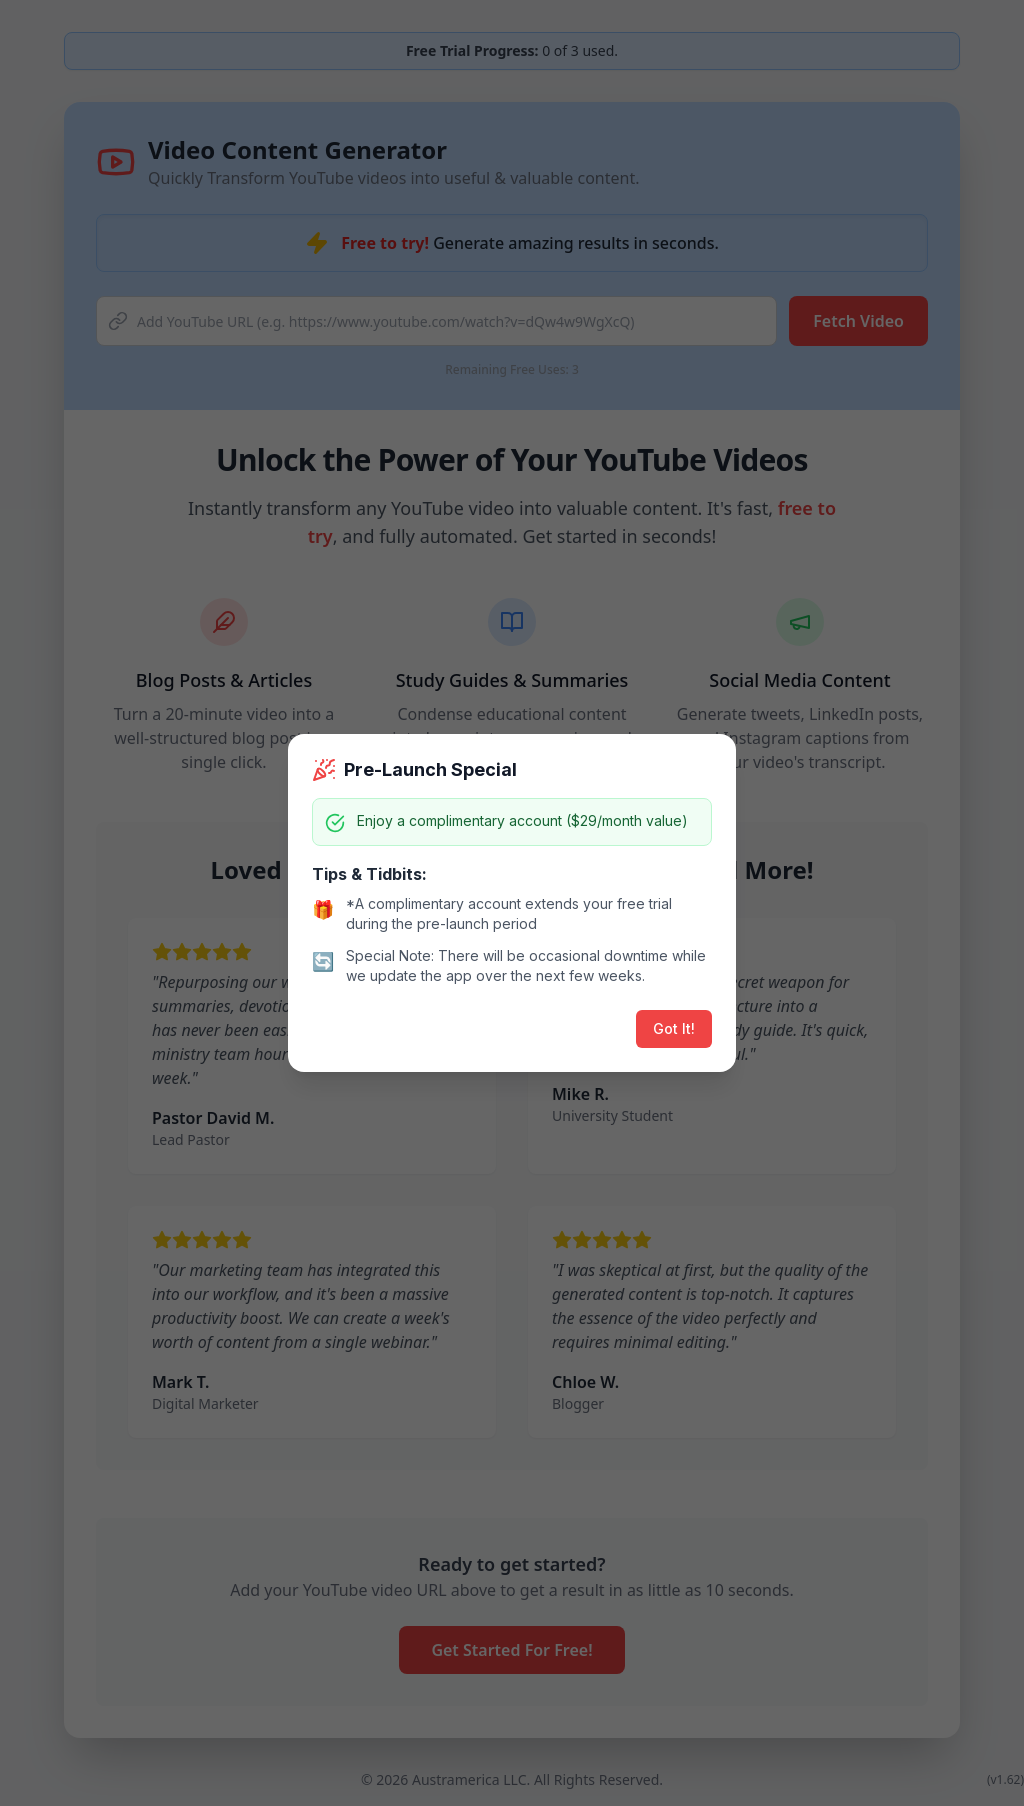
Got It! (674, 1028)
